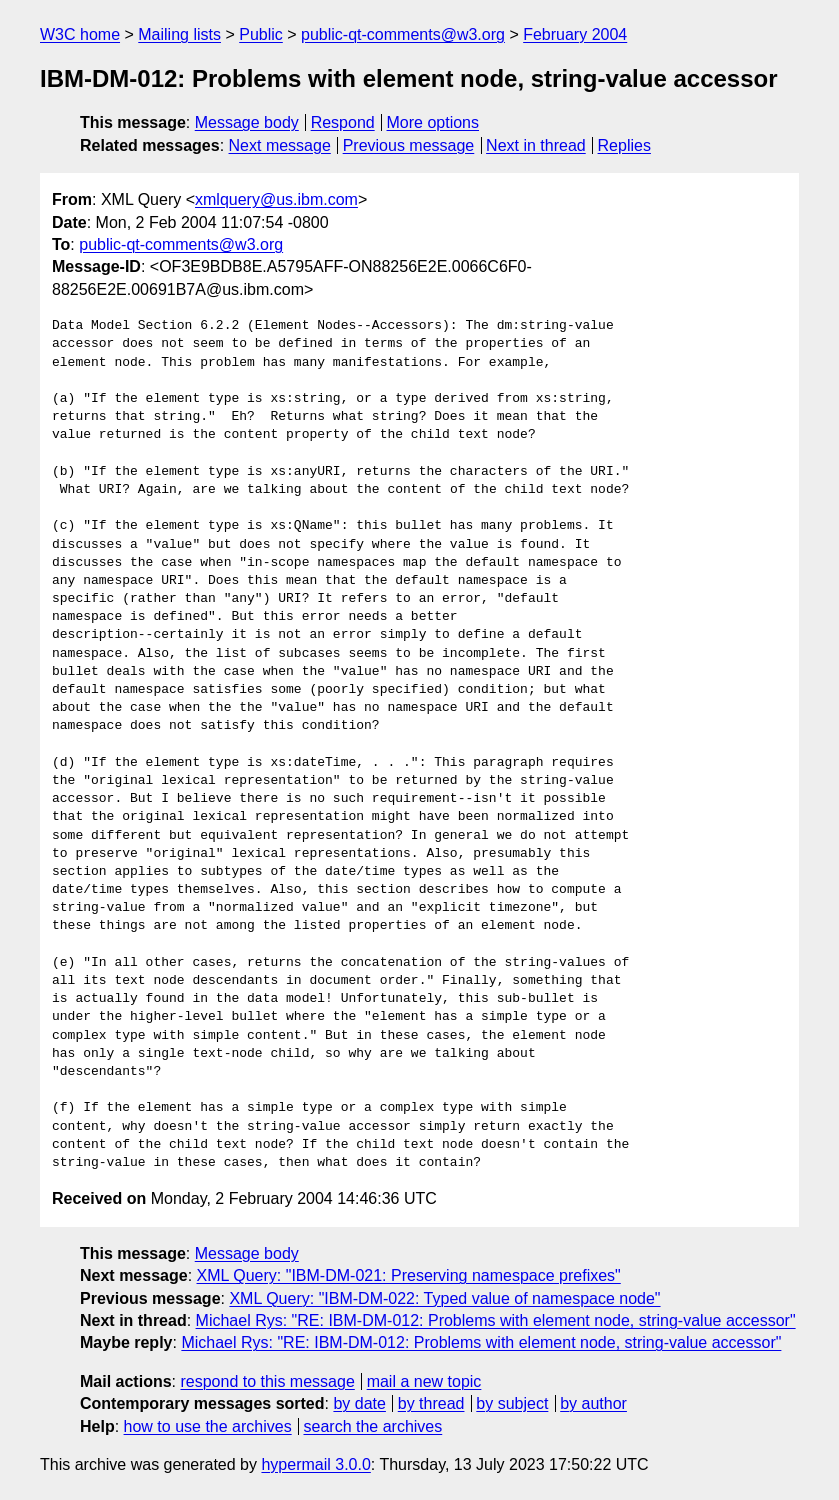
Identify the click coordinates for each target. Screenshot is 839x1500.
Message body (247, 122)
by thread (431, 1403)
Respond (343, 122)
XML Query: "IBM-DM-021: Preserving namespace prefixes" (409, 1275)
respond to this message (267, 1381)
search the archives (373, 1426)
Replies (624, 145)
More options (433, 122)
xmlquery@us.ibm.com (276, 199)
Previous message (409, 145)
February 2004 (575, 34)
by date (359, 1403)
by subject (512, 1403)
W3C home (80, 34)
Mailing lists (179, 34)
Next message (280, 145)
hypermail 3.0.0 (315, 1464)
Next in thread (536, 145)
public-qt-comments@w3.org (403, 34)
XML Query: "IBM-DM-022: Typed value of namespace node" (444, 1298)
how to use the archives (208, 1426)
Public (261, 34)
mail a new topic (424, 1381)
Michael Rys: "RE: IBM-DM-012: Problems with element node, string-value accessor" (496, 1320)
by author (593, 1403)
